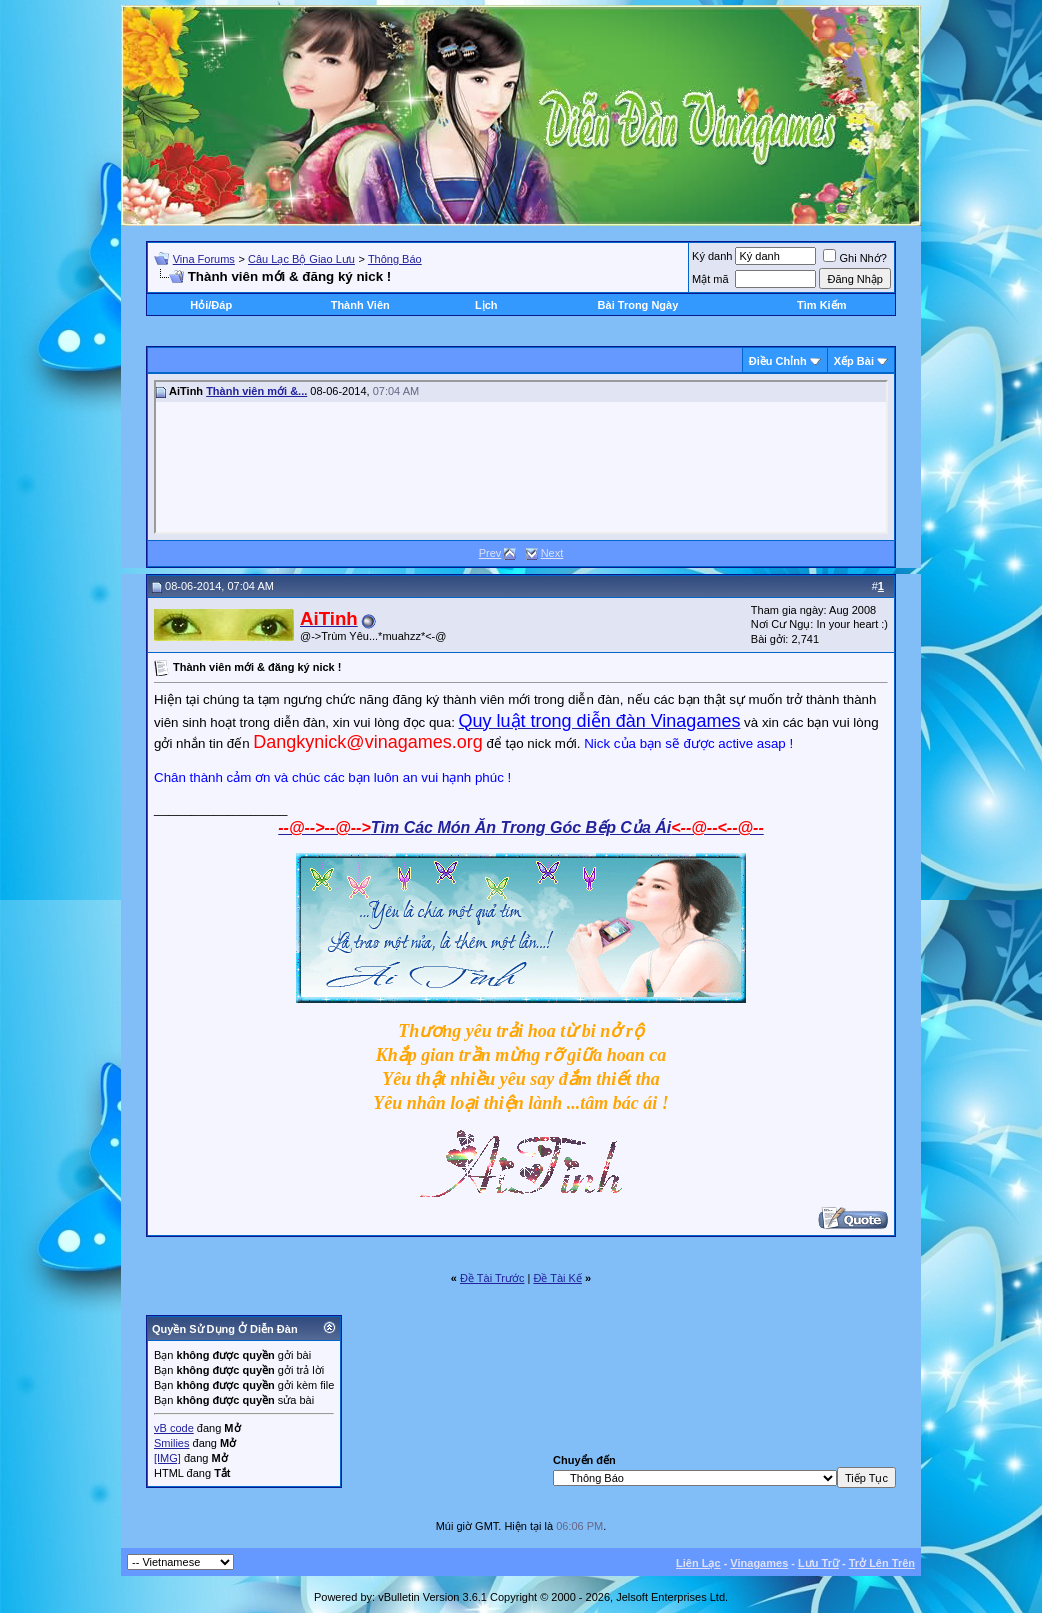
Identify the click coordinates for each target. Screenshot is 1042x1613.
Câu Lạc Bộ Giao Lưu (301, 259)
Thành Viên (360, 305)
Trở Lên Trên (882, 1563)
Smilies (171, 1443)
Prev (490, 553)
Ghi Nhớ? (854, 258)
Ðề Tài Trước (492, 1278)
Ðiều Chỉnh (778, 361)
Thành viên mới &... (256, 391)
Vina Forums (204, 259)
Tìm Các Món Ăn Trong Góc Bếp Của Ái (521, 827)
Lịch (486, 305)
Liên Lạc (698, 1563)
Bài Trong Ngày (638, 305)
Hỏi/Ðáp (211, 305)
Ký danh (712, 256)
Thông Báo (395, 259)
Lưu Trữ (818, 1563)
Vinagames (759, 1563)
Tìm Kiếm (821, 305)
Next (552, 553)
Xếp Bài (854, 361)
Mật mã (710, 279)
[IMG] (167, 1458)
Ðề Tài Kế (557, 1278)
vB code (174, 1428)
